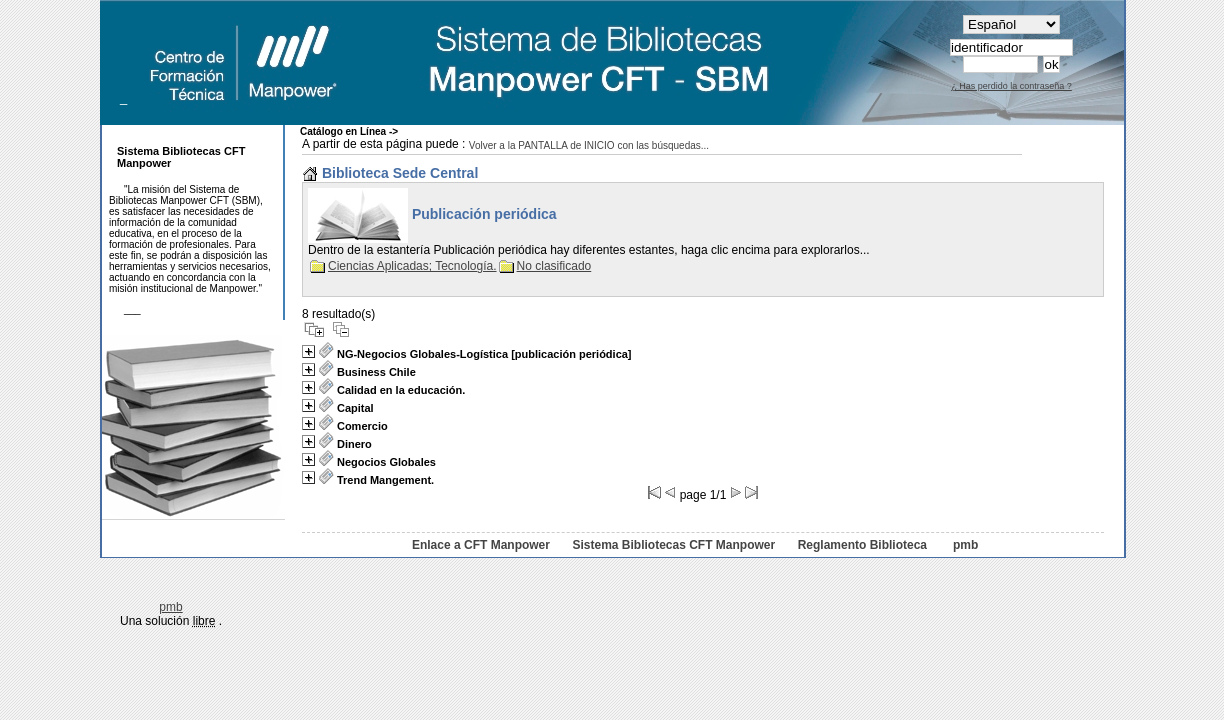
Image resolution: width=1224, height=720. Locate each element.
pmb (965, 545)
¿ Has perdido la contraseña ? (1011, 86)
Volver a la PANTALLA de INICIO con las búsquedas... (589, 145)
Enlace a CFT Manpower (481, 545)
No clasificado (545, 266)
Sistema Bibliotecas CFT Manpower (673, 545)
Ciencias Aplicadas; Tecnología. (403, 266)
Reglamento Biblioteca (862, 545)
